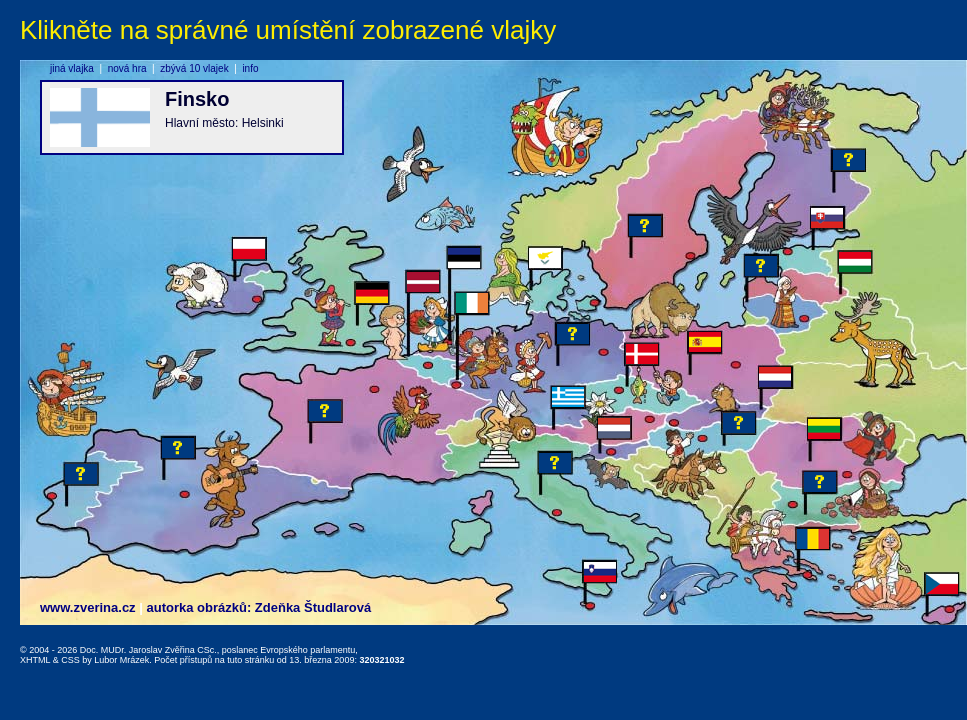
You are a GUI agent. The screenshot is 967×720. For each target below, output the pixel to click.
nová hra (127, 68)
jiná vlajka (72, 68)
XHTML (35, 660)
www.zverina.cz (88, 607)
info (250, 68)
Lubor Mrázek (121, 660)
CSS (70, 660)
